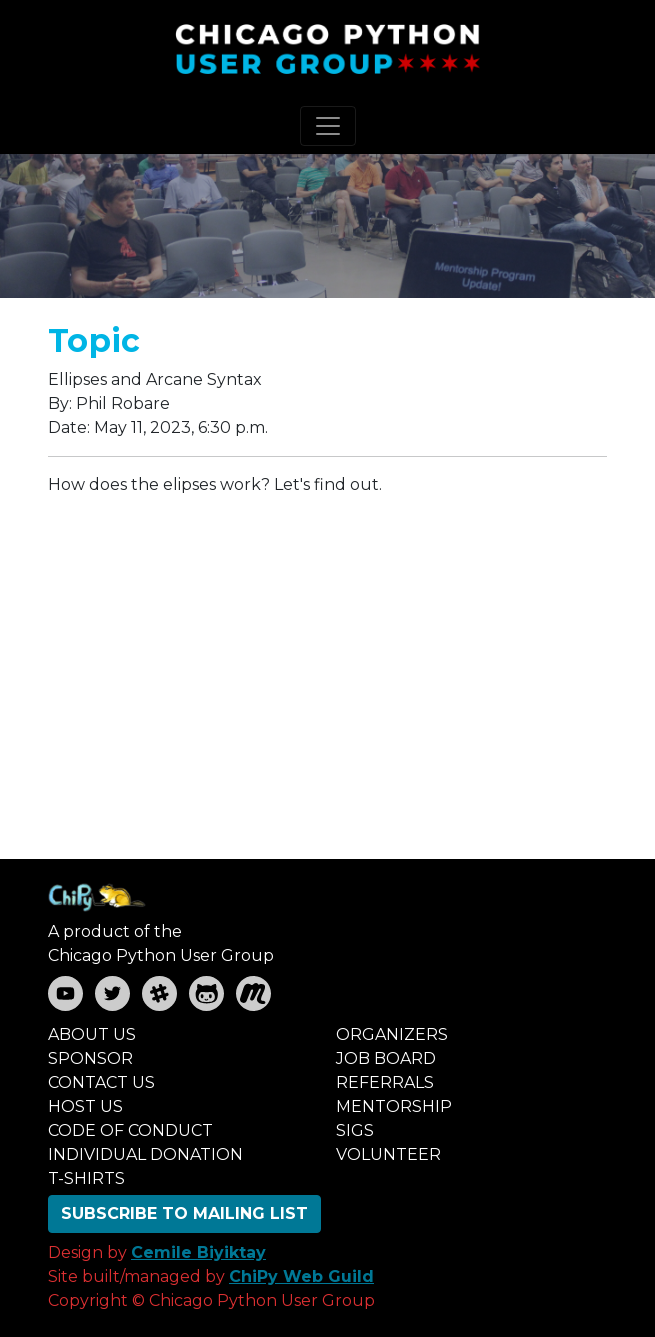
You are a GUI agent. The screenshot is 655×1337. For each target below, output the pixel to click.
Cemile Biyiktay (198, 1252)
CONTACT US (101, 1082)
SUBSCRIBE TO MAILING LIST (184, 1213)
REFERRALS (385, 1082)
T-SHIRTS (86, 1178)
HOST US (85, 1106)
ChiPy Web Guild (301, 1276)
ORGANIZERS (392, 1034)
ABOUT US (92, 1034)
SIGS (355, 1130)
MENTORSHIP (394, 1106)
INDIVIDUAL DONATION (145, 1154)
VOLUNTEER (388, 1154)
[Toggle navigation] (328, 126)
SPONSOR (90, 1058)
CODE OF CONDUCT (130, 1130)
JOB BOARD (386, 1058)
